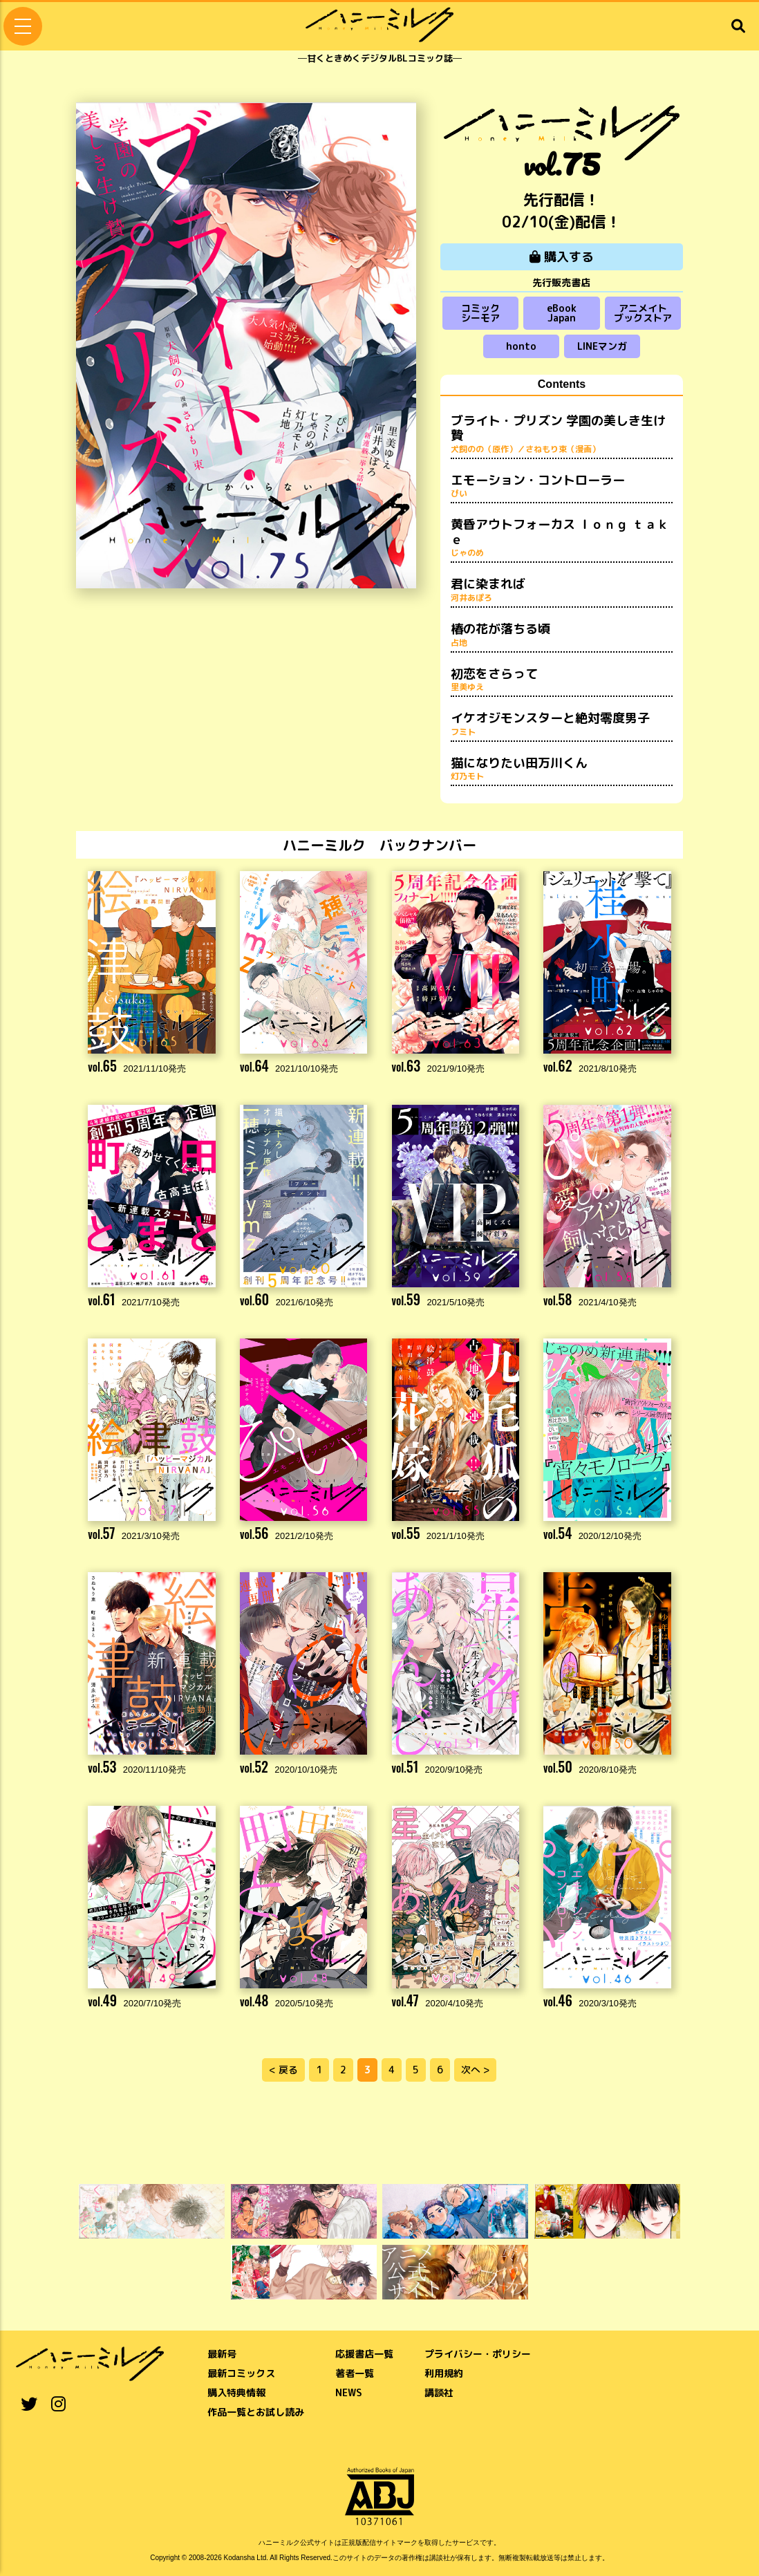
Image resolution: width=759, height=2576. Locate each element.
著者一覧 (354, 2373)
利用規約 (443, 2373)
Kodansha (239, 2557)
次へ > (475, 2069)
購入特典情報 (236, 2392)
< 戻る (283, 2069)
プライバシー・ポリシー (477, 2353)
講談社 (438, 2392)
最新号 (221, 2353)
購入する (562, 256)
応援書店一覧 (364, 2353)
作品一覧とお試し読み (255, 2411)
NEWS (348, 2392)
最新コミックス (241, 2373)
